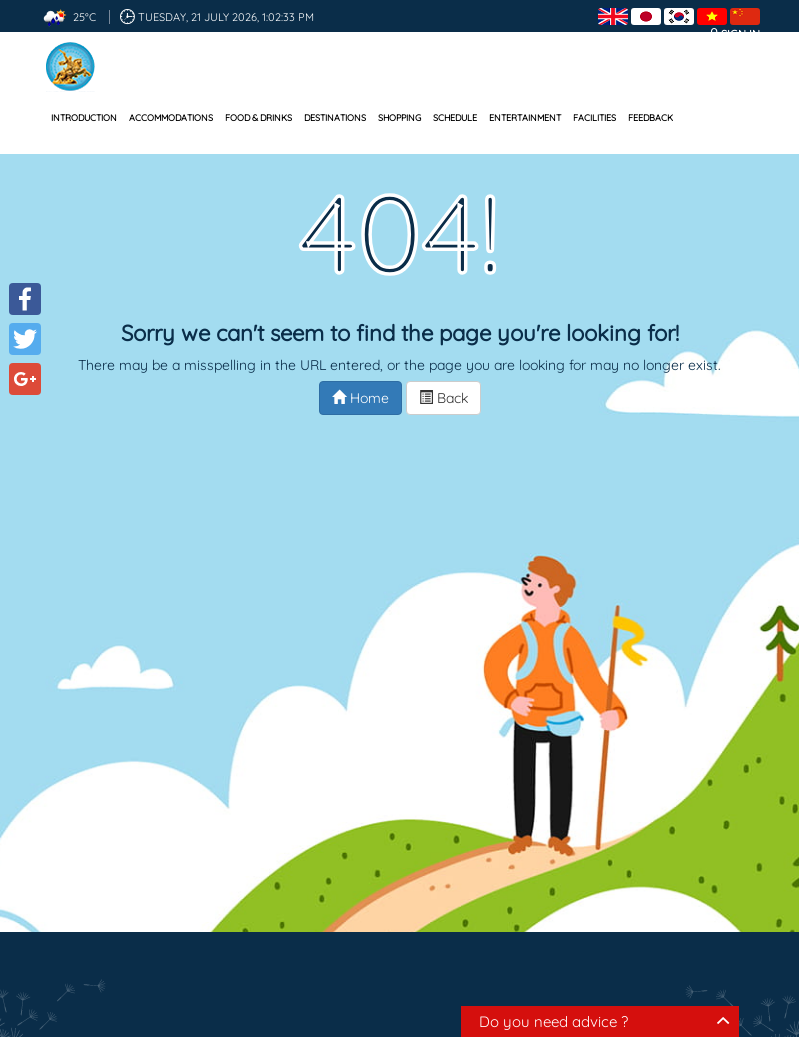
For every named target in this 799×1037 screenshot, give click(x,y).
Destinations (335, 117)
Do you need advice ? (553, 1021)
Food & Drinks (258, 117)
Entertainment (525, 117)
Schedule (455, 117)
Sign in (740, 34)
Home (360, 398)
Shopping (399, 117)
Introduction (84, 117)
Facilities (594, 117)
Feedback (650, 117)
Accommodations (171, 117)
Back (443, 398)
